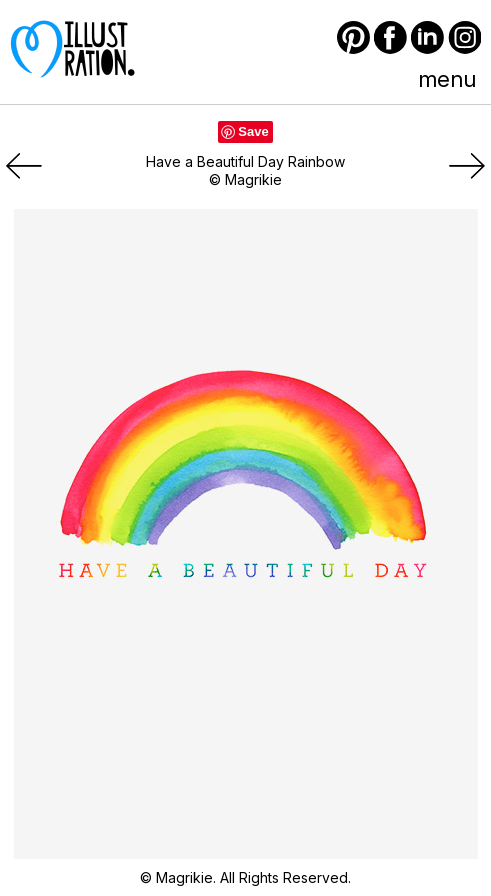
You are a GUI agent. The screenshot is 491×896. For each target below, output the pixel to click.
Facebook (390, 37)
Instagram (464, 37)
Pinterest (353, 37)
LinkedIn (427, 37)
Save (253, 131)
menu (447, 79)
